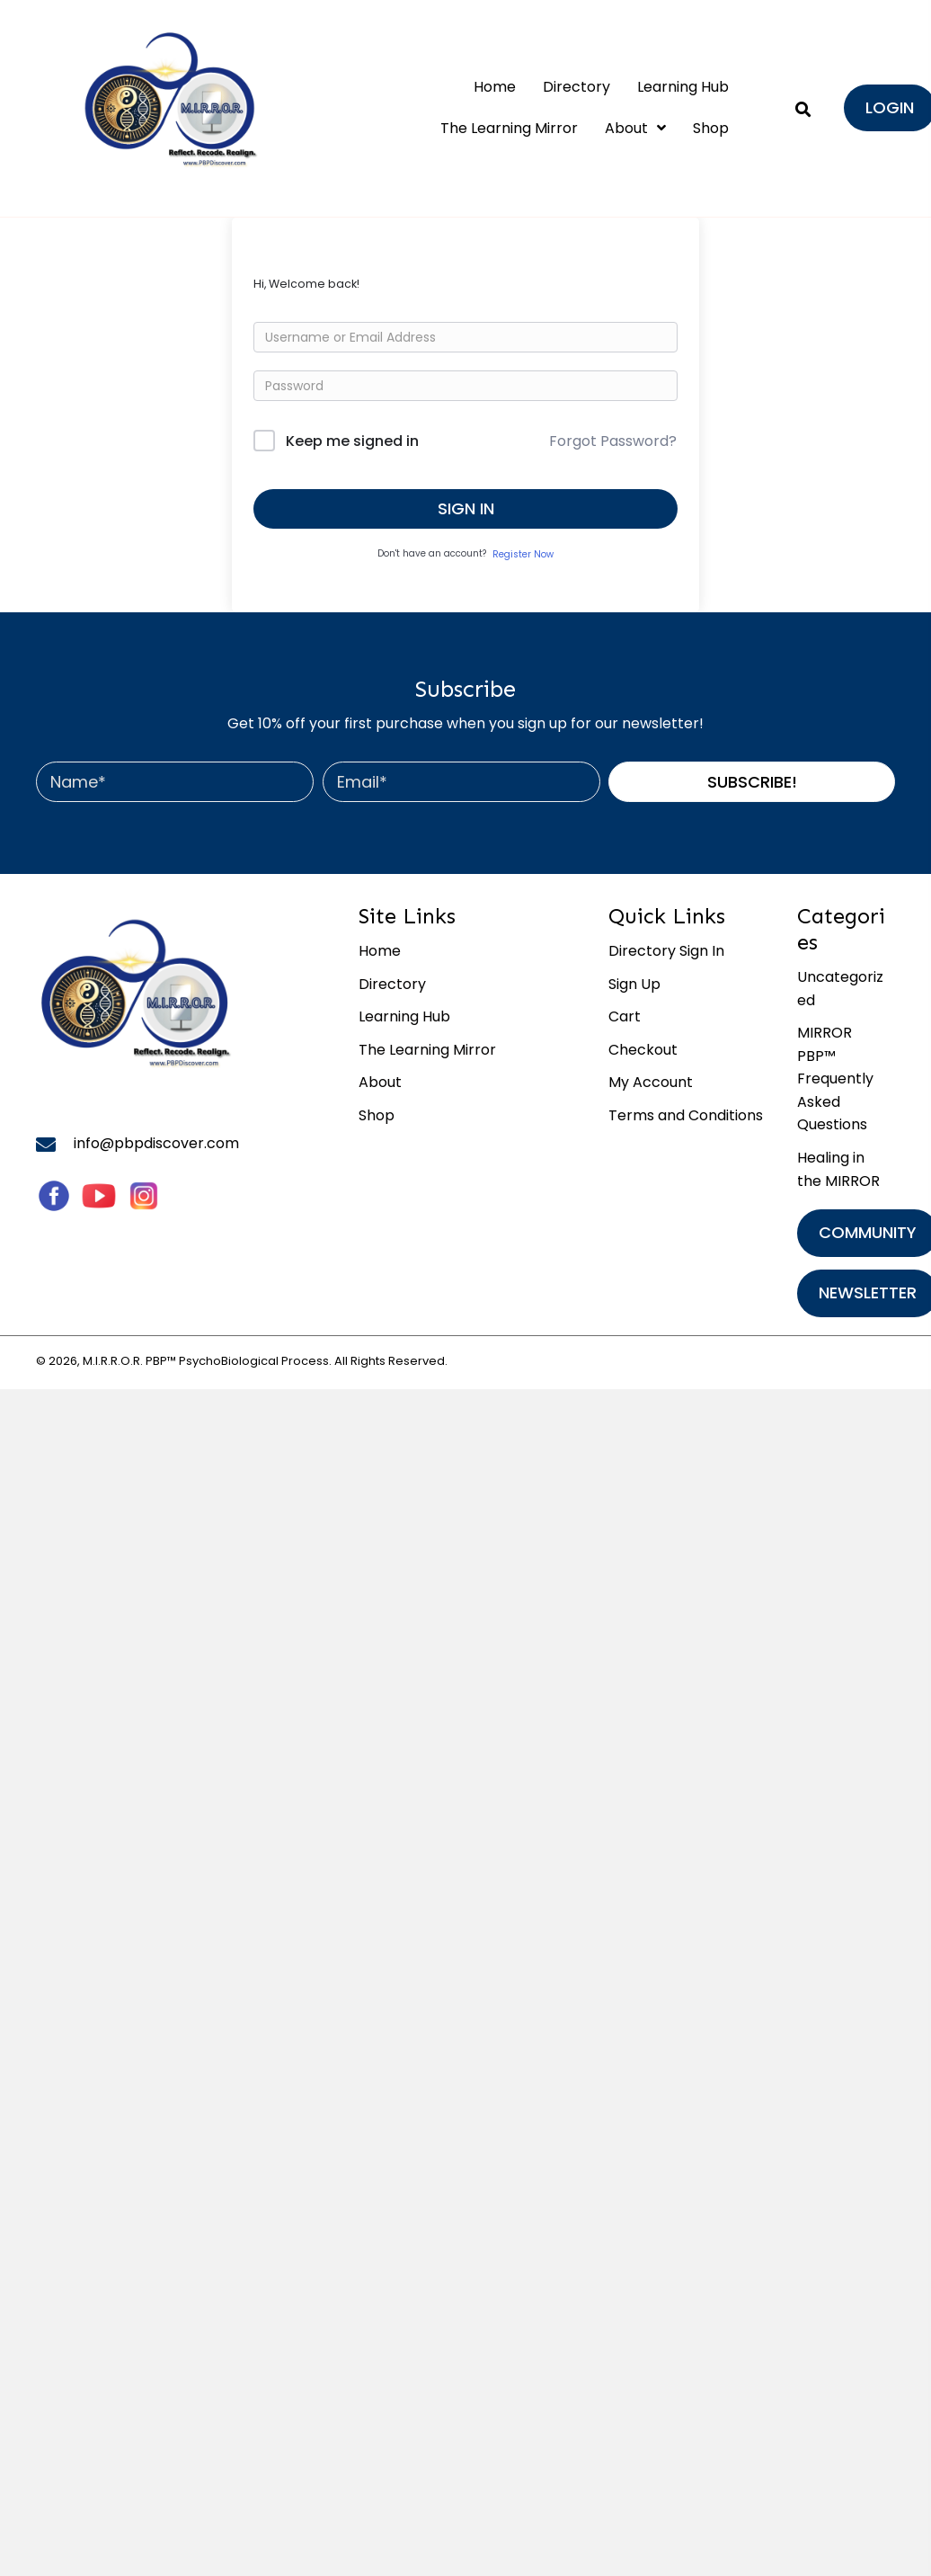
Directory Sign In (666, 950)
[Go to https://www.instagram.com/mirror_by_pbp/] (144, 1196)
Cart (624, 1016)
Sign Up (634, 984)
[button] (751, 782)
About (380, 1082)
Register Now (523, 554)
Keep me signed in (352, 441)
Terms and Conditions (685, 1115)
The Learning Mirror (427, 1049)
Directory (392, 984)
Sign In (466, 508)
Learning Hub (404, 1016)
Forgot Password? (613, 441)
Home (380, 950)
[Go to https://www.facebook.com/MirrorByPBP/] (54, 1196)
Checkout (643, 1049)
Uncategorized (840, 989)
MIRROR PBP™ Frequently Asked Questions (835, 1078)
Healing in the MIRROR (838, 1169)
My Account (650, 1082)
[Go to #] (99, 1196)
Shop (377, 1115)
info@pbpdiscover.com (156, 1143)
